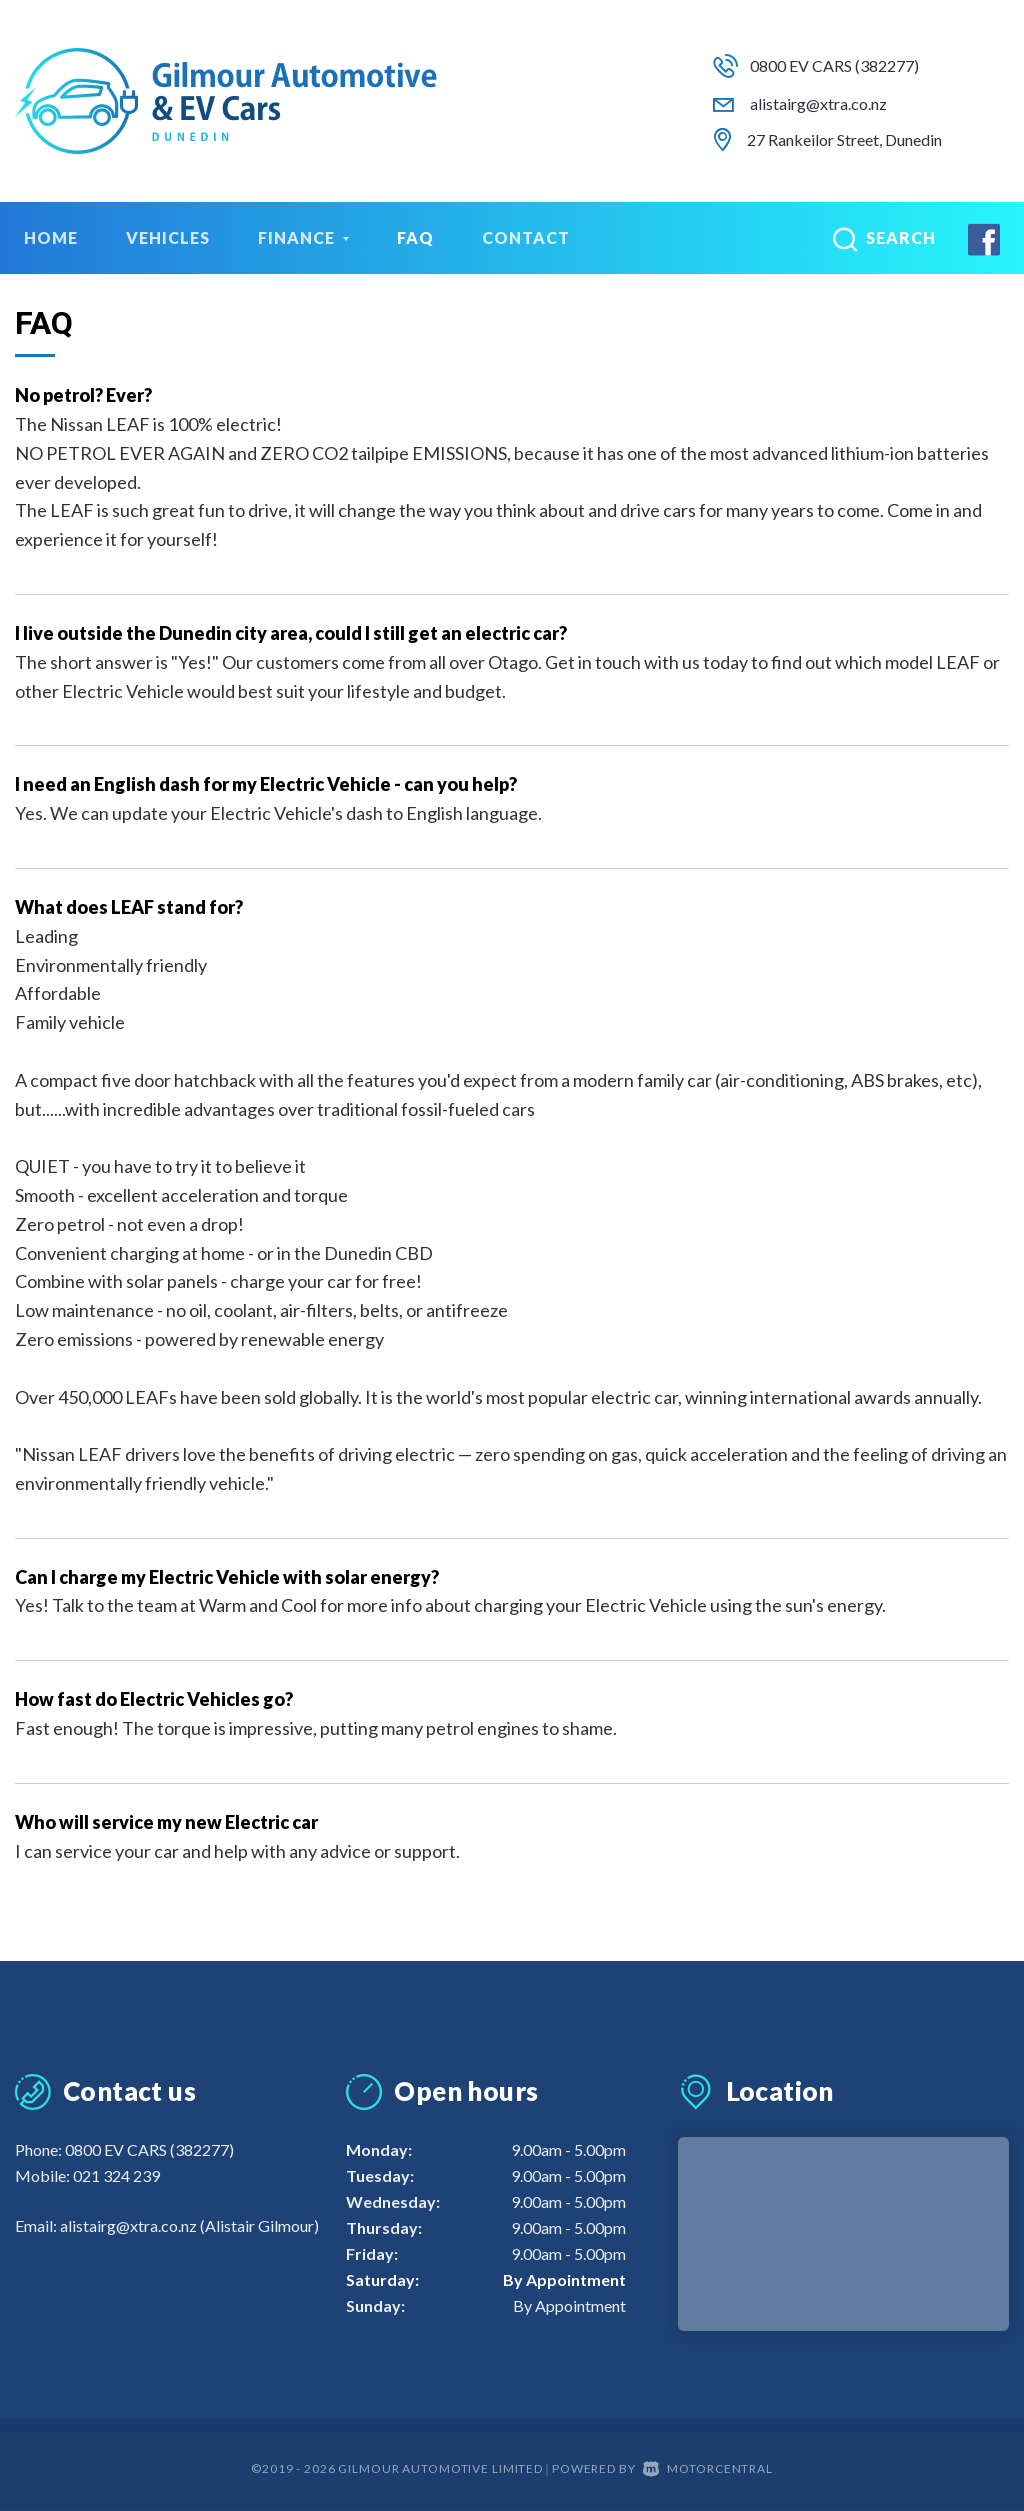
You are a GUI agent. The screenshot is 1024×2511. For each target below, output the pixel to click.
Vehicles (168, 237)
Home (51, 237)
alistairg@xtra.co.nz (818, 103)
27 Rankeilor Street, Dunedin (844, 139)
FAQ (415, 237)
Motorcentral (708, 2468)
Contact (526, 237)
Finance (303, 237)
